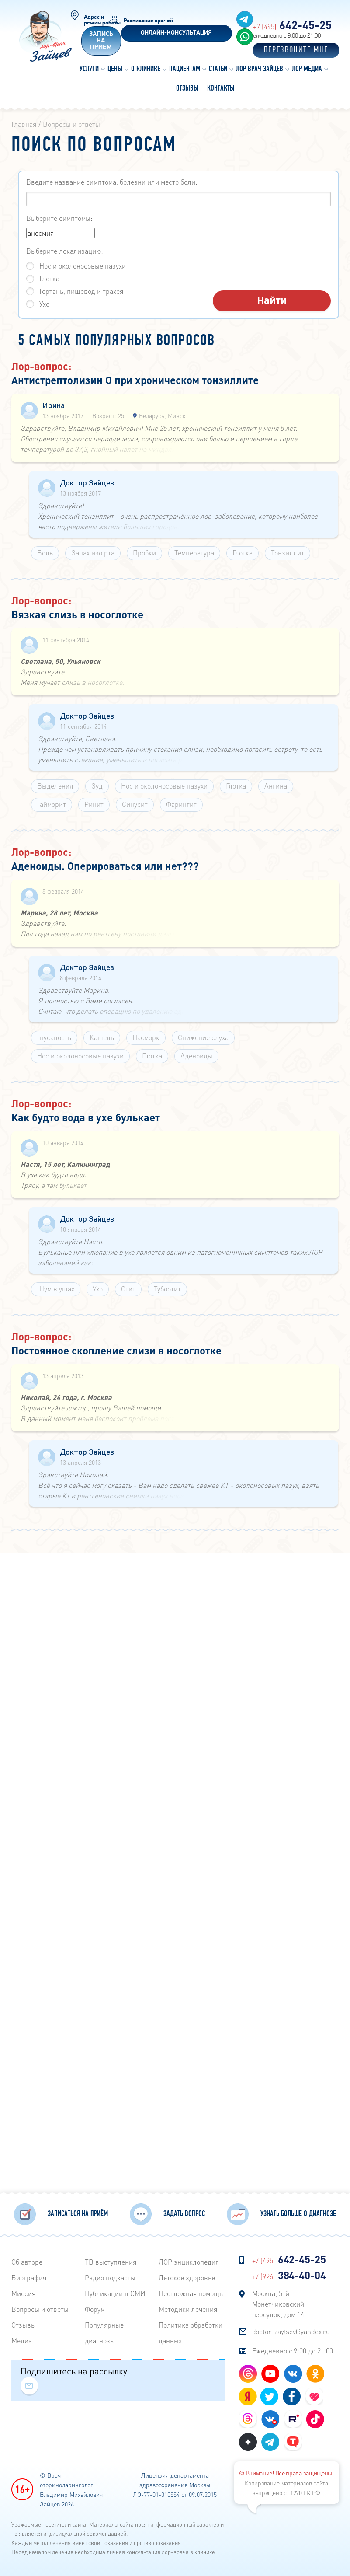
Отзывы (23, 2323)
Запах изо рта (92, 552)
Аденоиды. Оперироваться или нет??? (105, 866)
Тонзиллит (287, 552)
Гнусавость (54, 1037)
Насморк (145, 1037)
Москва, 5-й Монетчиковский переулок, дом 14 (278, 2302)
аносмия (60, 233)
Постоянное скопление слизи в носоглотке (116, 1350)
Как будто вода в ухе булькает (85, 1117)
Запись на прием (101, 41)
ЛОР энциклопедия (189, 2260)
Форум (95, 2307)
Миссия (23, 2291)
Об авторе (26, 2260)
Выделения (55, 785)
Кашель (102, 1037)
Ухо (98, 1288)
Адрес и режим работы (102, 20)
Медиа (21, 2338)
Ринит (94, 804)
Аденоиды (196, 1055)
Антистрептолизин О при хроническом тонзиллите (135, 380)
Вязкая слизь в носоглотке (77, 614)
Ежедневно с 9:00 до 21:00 (292, 2348)
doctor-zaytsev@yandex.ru (291, 2329)
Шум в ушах (55, 1288)
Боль (45, 552)
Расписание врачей (148, 21)
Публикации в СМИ (115, 2291)
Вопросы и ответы (40, 2307)
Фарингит (181, 804)
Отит (128, 1288)
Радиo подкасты (110, 2275)
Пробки (144, 552)
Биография (28, 2275)
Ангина (275, 785)
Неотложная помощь (191, 2291)
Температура (194, 552)
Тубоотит (167, 1288)
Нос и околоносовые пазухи (164, 785)
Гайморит (51, 804)
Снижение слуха (203, 1037)
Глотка (242, 552)
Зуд (97, 785)
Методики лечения (188, 2307)
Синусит (135, 804)
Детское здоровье (187, 2275)
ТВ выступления (110, 2260)
